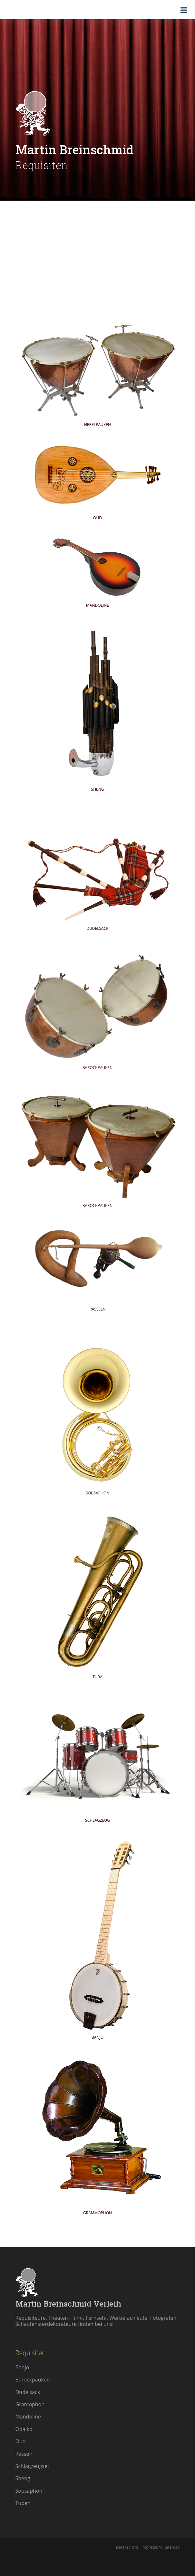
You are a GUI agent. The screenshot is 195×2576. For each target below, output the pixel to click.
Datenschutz (127, 2547)
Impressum (151, 2547)
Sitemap (171, 2547)
